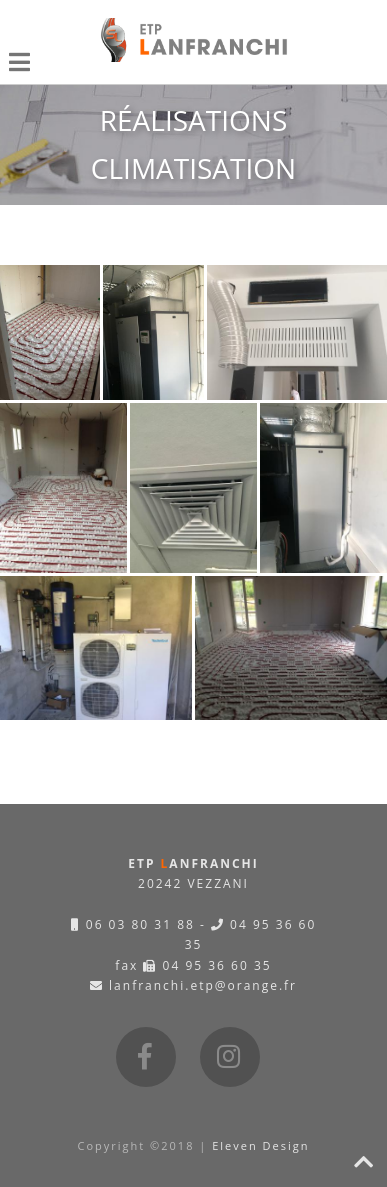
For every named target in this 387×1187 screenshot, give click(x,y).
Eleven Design (260, 1145)
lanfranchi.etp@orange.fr (193, 985)
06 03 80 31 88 (133, 924)
